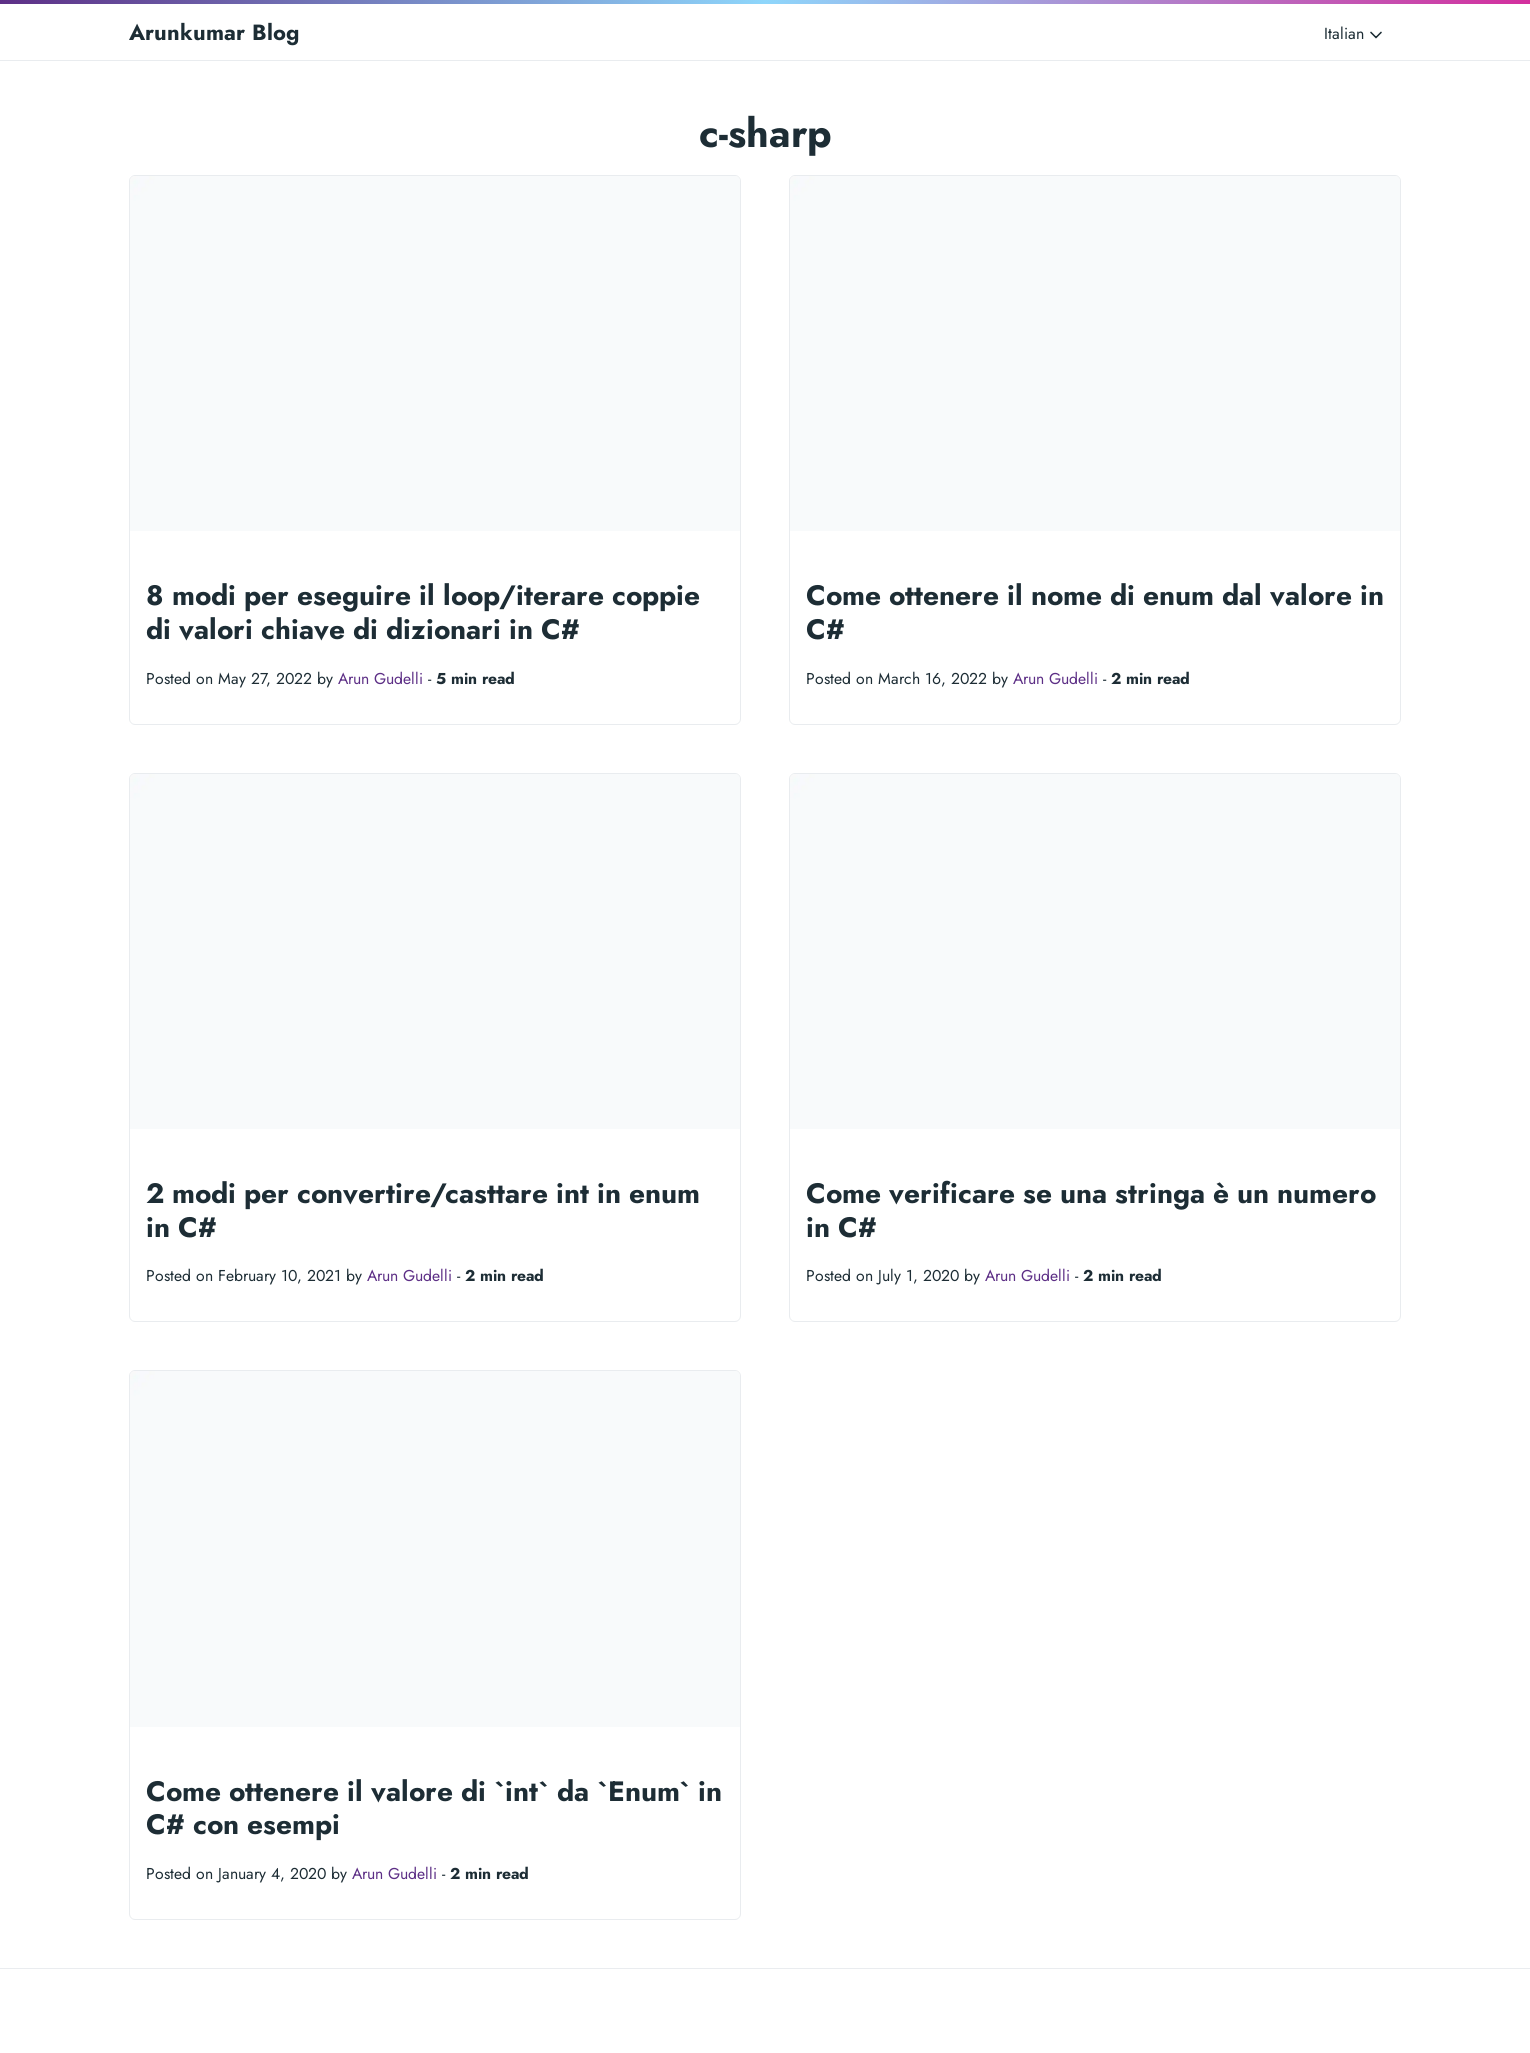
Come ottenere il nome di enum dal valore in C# (1095, 612)
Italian (1355, 33)
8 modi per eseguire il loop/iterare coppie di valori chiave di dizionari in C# (423, 612)
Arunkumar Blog (214, 32)
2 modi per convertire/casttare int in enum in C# (423, 1210)
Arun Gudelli (380, 678)
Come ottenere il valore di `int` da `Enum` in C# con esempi (434, 1808)
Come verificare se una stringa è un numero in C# (1091, 1210)
